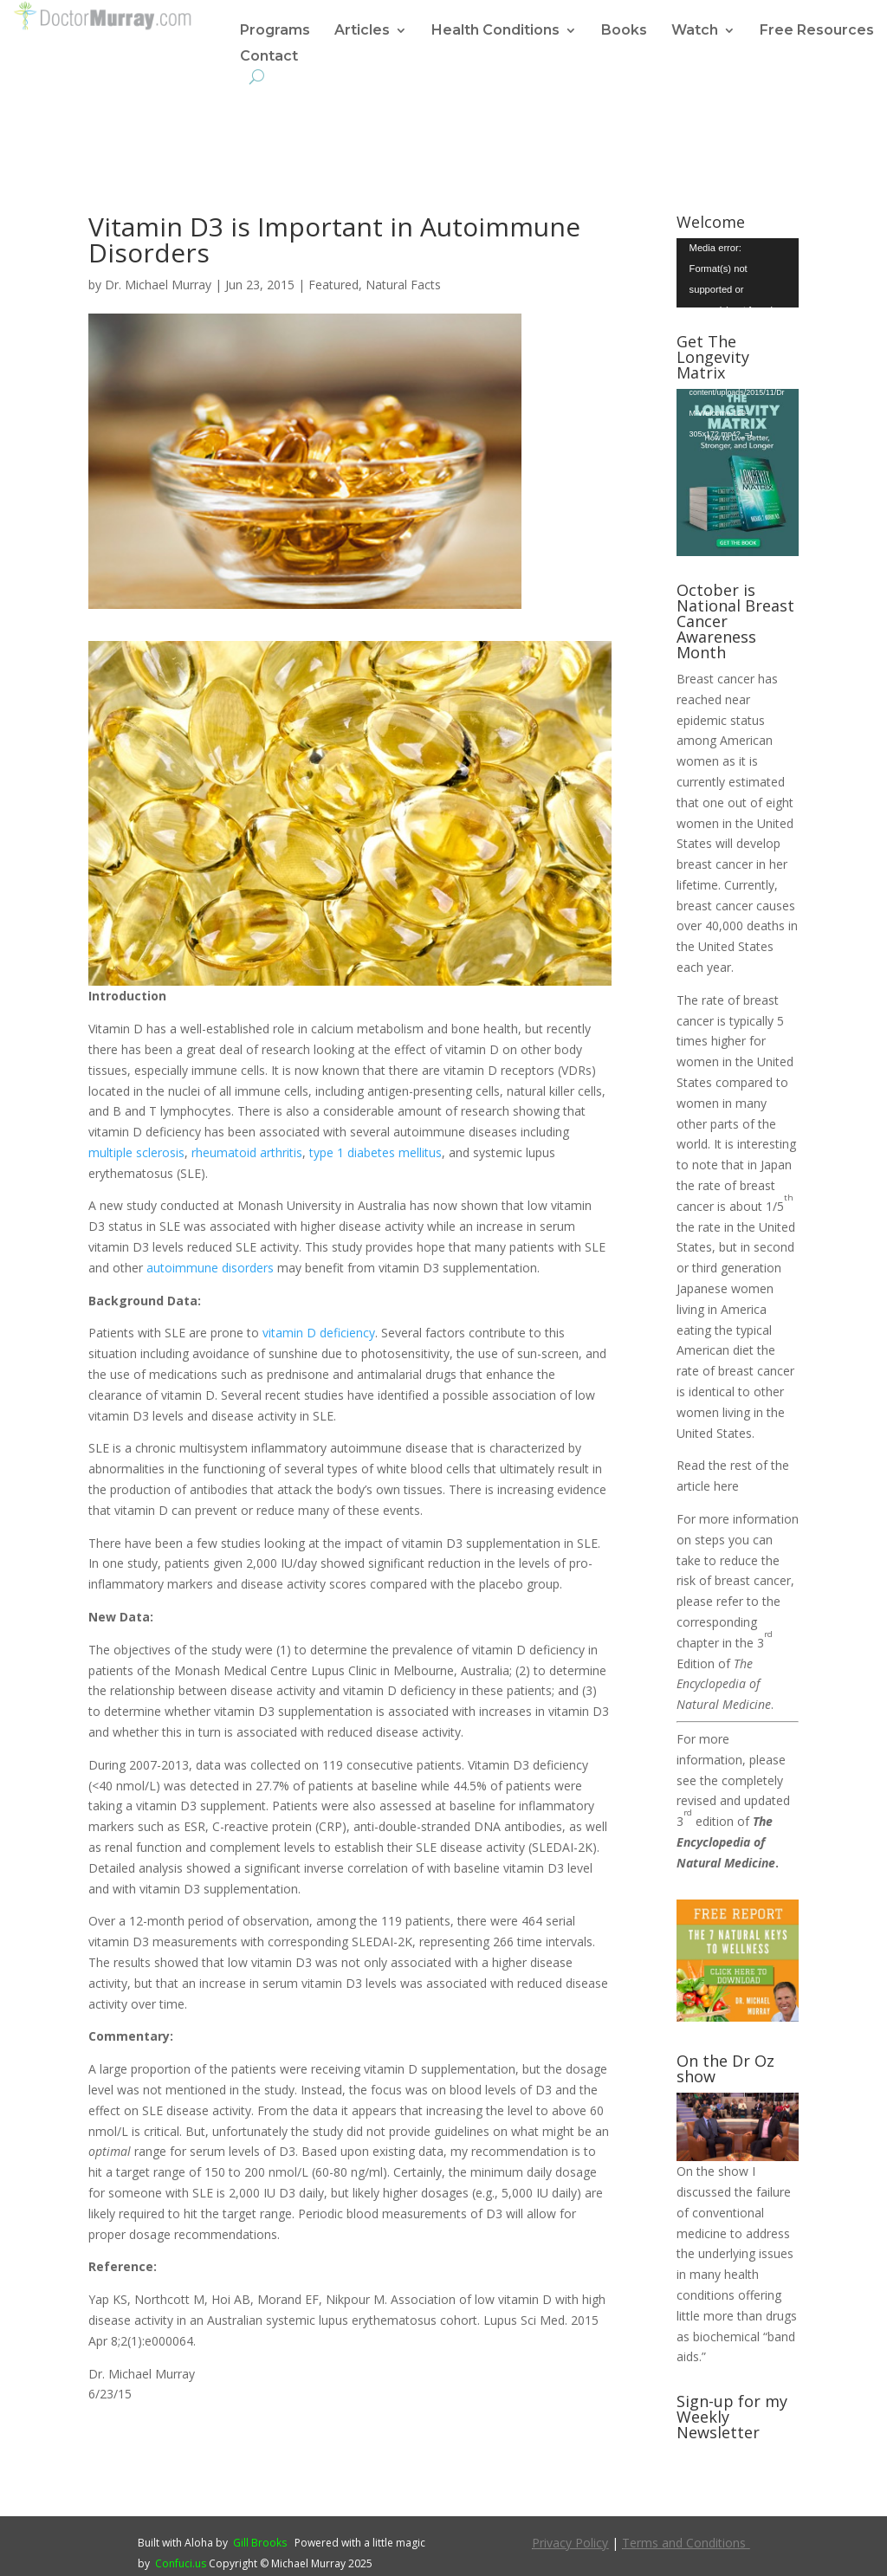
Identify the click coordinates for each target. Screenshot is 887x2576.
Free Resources (817, 31)
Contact (269, 57)
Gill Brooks (260, 2542)
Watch (694, 31)
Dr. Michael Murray (158, 284)
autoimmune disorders (210, 1267)
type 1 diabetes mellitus (375, 1152)
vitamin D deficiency (318, 1332)
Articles (362, 31)
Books (624, 31)
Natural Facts (403, 284)
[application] (738, 272)
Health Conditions (495, 31)
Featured (333, 284)
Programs (275, 31)
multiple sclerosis (136, 1152)
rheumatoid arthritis (246, 1152)
